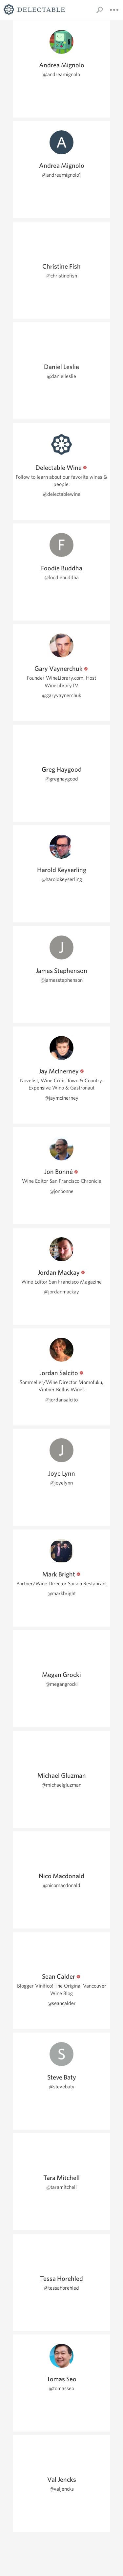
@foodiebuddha (61, 577)
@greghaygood (61, 779)
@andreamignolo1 (61, 175)
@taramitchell (61, 2187)
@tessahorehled (61, 2288)
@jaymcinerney (61, 1098)
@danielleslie (61, 376)
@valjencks (62, 2489)
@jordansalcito (61, 1400)
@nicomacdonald (61, 1885)
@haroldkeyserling (61, 879)
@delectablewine (61, 494)
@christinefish (61, 276)
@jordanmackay (61, 1291)
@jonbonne (61, 1191)
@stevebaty (61, 2086)
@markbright (62, 1593)
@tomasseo (61, 2388)
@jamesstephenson (61, 980)
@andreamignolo (61, 74)
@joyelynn (61, 1483)
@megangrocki (62, 1684)
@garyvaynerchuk (61, 695)
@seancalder (62, 2003)
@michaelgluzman (61, 1785)
